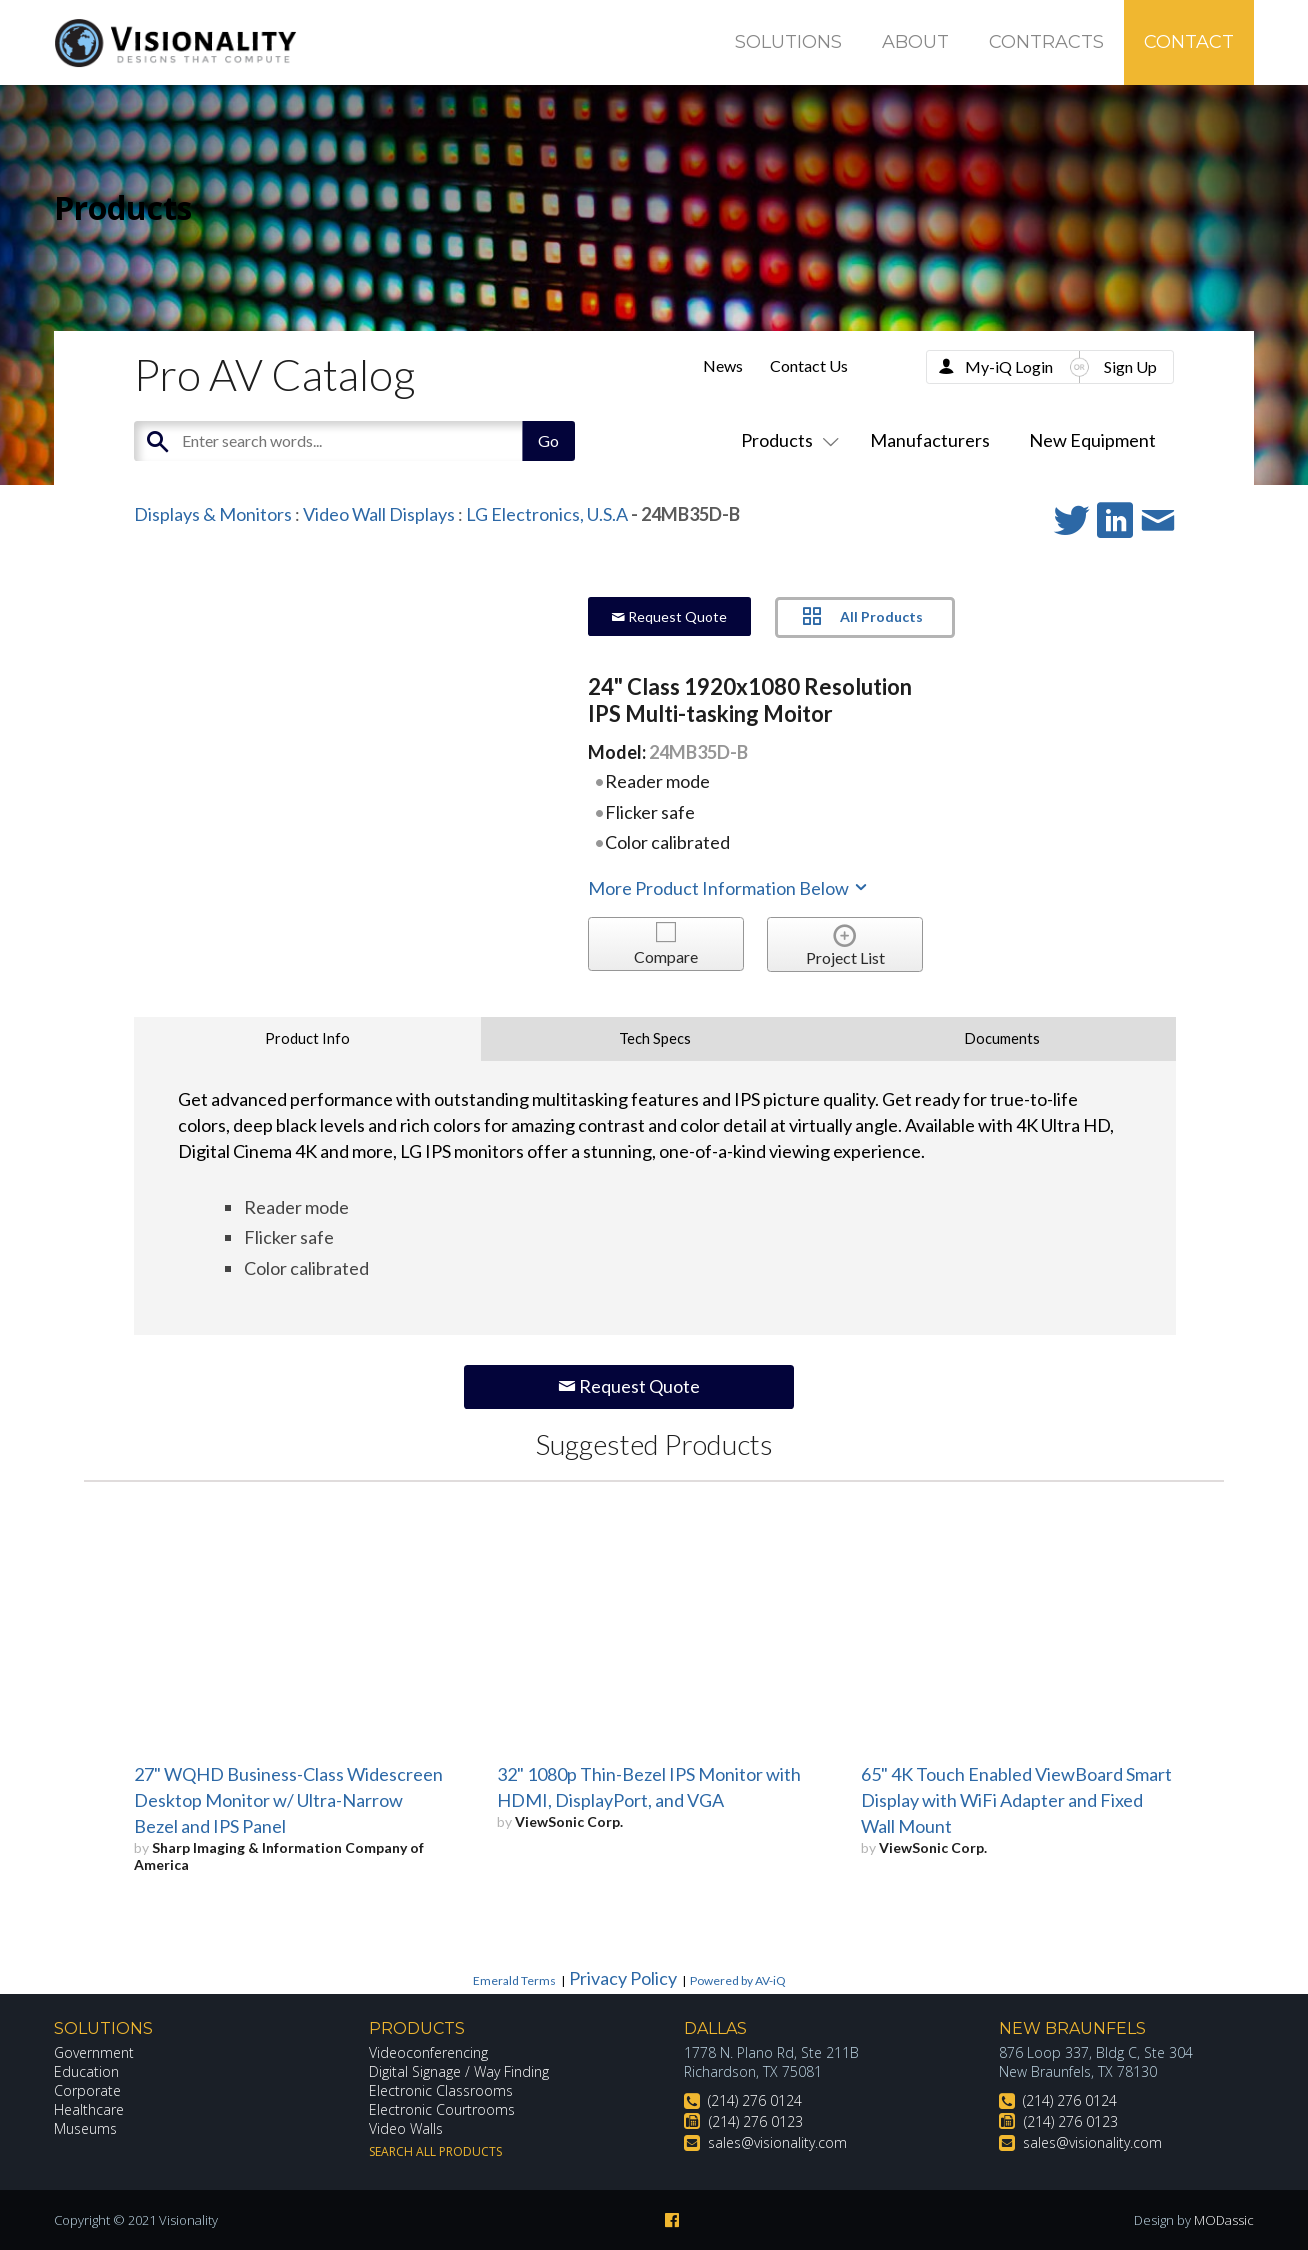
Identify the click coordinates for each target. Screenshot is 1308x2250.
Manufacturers (930, 440)
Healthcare (89, 2109)
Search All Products (435, 2151)
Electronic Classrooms (441, 2090)
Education (86, 2071)
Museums (85, 2128)
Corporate (87, 2090)
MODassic (1224, 2220)
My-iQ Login (1009, 366)
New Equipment (1092, 440)
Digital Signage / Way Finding (459, 2071)
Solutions (788, 42)
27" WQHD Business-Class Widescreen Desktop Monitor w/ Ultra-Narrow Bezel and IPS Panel (288, 1800)
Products (786, 440)
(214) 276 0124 (755, 2100)
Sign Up (1130, 366)
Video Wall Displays (379, 514)
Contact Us (809, 365)
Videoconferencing (428, 2052)
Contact (1189, 42)
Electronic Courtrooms (442, 2109)
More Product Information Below (729, 888)
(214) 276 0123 (756, 2121)
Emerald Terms (514, 1980)
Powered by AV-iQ (738, 1980)
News (723, 365)
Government (94, 2052)
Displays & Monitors (213, 514)
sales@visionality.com (777, 2142)
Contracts (1046, 42)
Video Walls (406, 2128)
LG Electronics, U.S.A (547, 514)
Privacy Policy (623, 1978)
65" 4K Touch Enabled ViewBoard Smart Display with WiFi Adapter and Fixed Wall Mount (1016, 1800)
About (915, 42)
